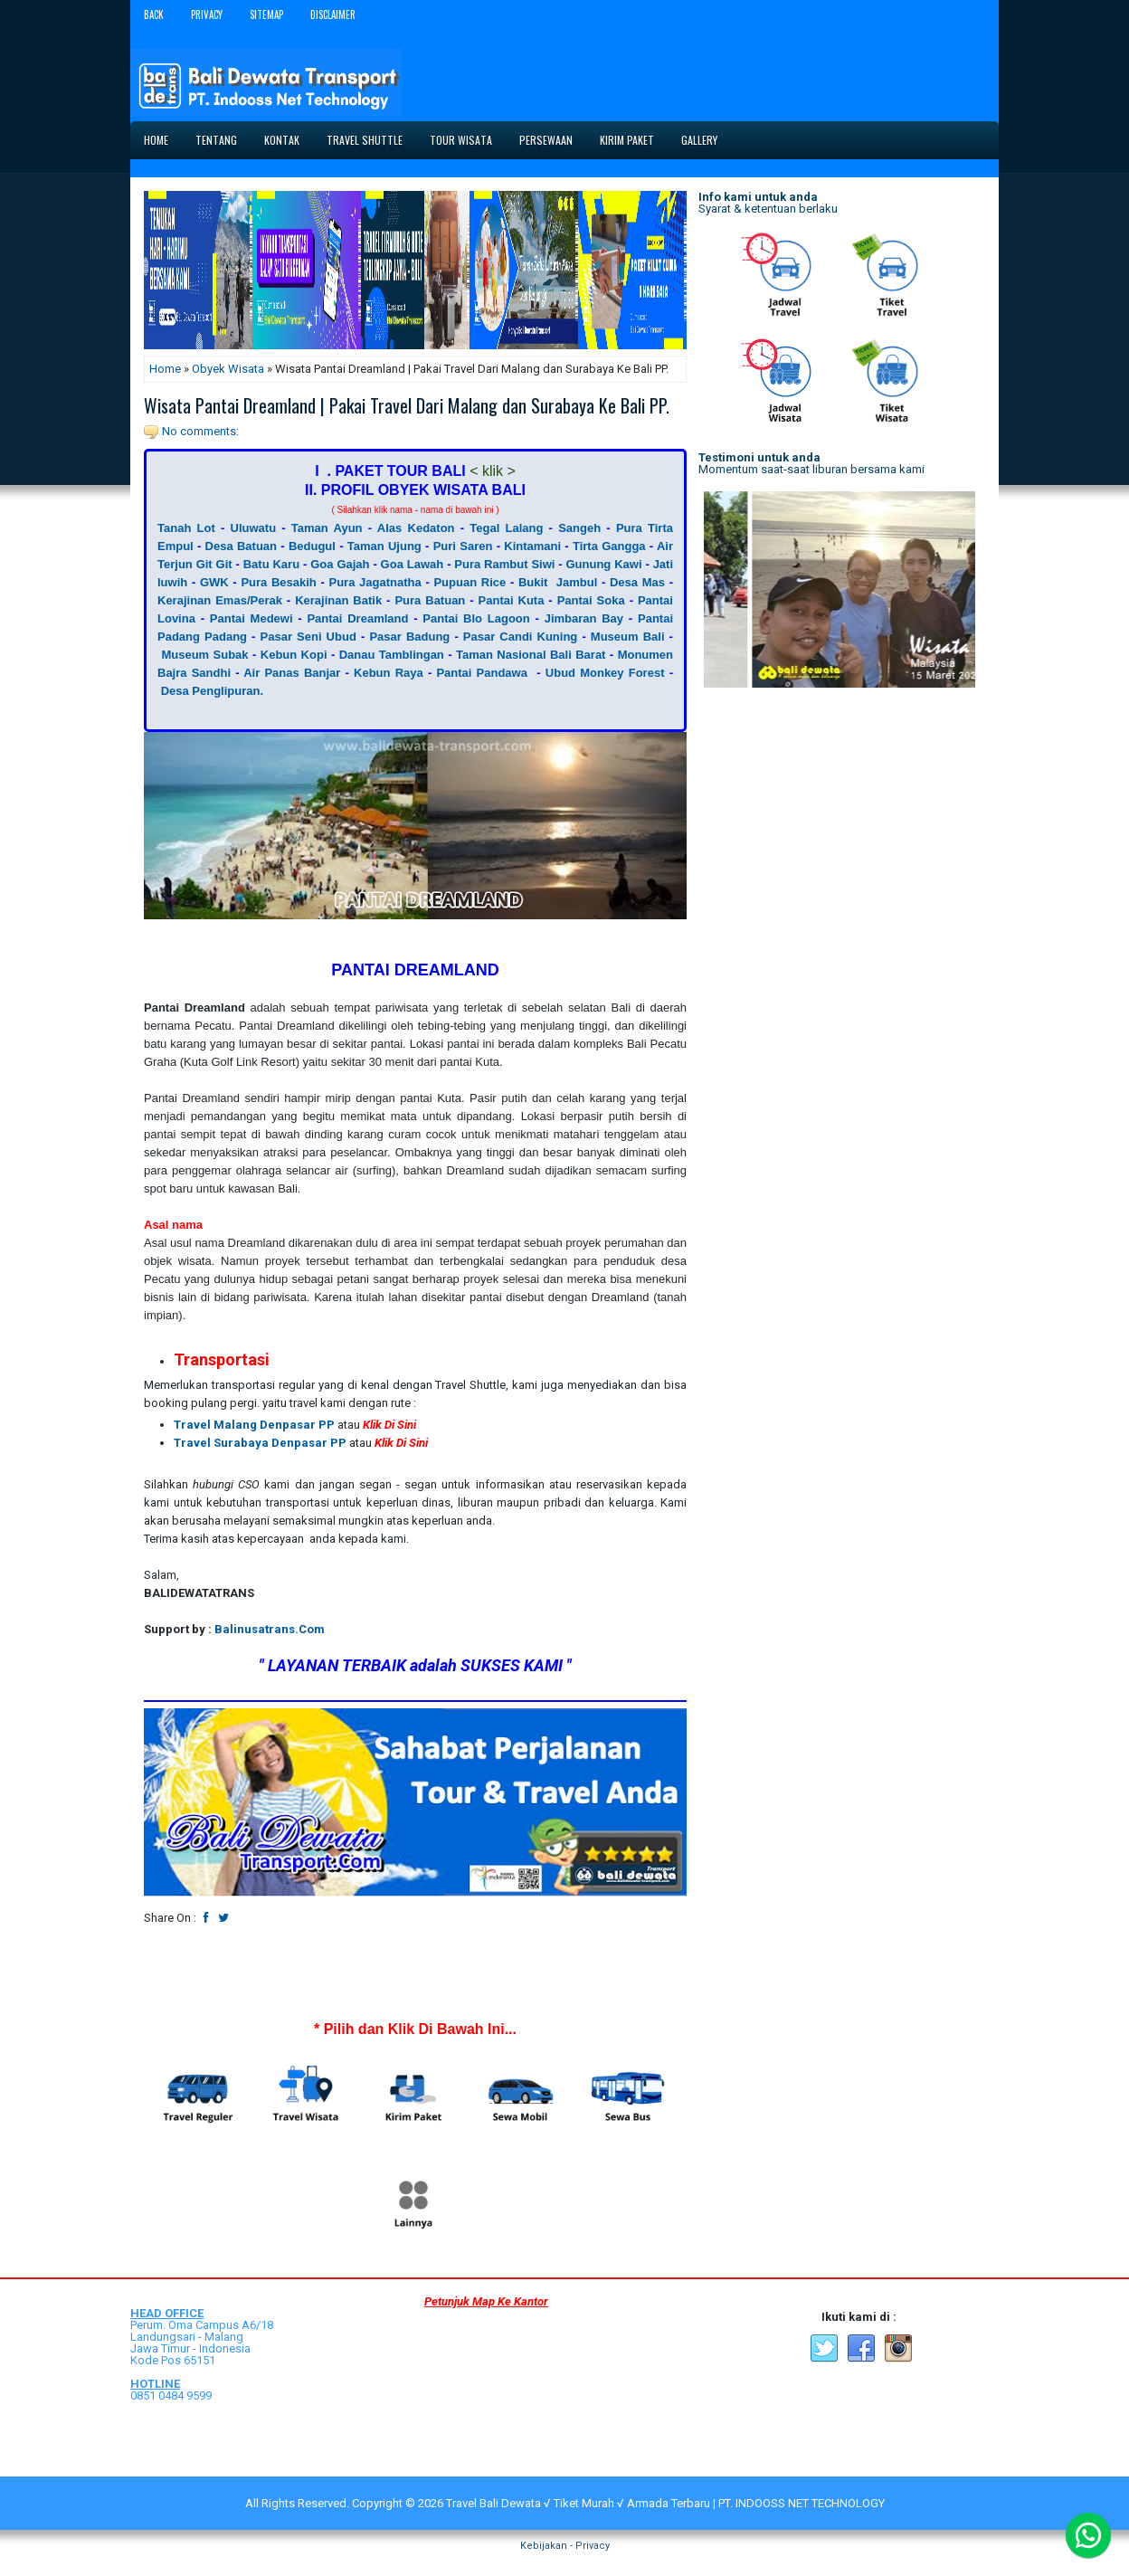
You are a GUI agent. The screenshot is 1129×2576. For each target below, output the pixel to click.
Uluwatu (254, 528)
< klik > (493, 471)
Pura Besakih (278, 582)
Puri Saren (463, 546)
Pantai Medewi (251, 618)
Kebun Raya (388, 673)
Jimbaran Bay (584, 618)
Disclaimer (333, 14)
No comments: (200, 431)
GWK (214, 582)
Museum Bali (628, 636)
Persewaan (546, 139)
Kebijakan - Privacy (565, 2546)
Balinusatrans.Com (269, 1629)
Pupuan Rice (469, 582)
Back (154, 14)
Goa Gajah (339, 564)
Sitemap (266, 14)
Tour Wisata (461, 139)
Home (156, 139)
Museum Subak (204, 654)
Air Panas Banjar (291, 673)
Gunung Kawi (603, 564)
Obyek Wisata (228, 368)
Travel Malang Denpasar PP (254, 1424)
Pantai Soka (591, 600)
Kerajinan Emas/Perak (219, 600)
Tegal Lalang (506, 528)
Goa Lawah (412, 564)
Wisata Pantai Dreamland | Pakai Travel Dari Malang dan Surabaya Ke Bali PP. (406, 405)
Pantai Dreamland (357, 618)
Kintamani (532, 546)
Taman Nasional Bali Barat (530, 654)
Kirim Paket (627, 139)
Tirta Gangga (609, 546)
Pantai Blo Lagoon (475, 618)
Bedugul (312, 546)
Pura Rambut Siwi (504, 564)
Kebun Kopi (294, 654)
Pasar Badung (409, 636)
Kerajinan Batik (338, 600)
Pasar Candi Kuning (520, 636)
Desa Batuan (241, 546)
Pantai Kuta (512, 600)
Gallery (699, 139)
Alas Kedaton (416, 528)
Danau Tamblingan (391, 654)
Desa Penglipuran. (212, 691)
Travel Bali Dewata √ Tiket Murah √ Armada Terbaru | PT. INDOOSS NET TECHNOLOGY (665, 2503)
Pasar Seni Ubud (308, 636)
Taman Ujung (384, 546)
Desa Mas (637, 582)
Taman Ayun (327, 528)
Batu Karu (271, 564)
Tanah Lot (186, 528)
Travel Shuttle (365, 139)
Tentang (216, 139)
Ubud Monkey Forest (605, 673)
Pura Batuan (429, 600)
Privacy (207, 14)
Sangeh (579, 528)
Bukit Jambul (557, 582)
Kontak (281, 139)
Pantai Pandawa (481, 673)
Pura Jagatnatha (375, 582)
